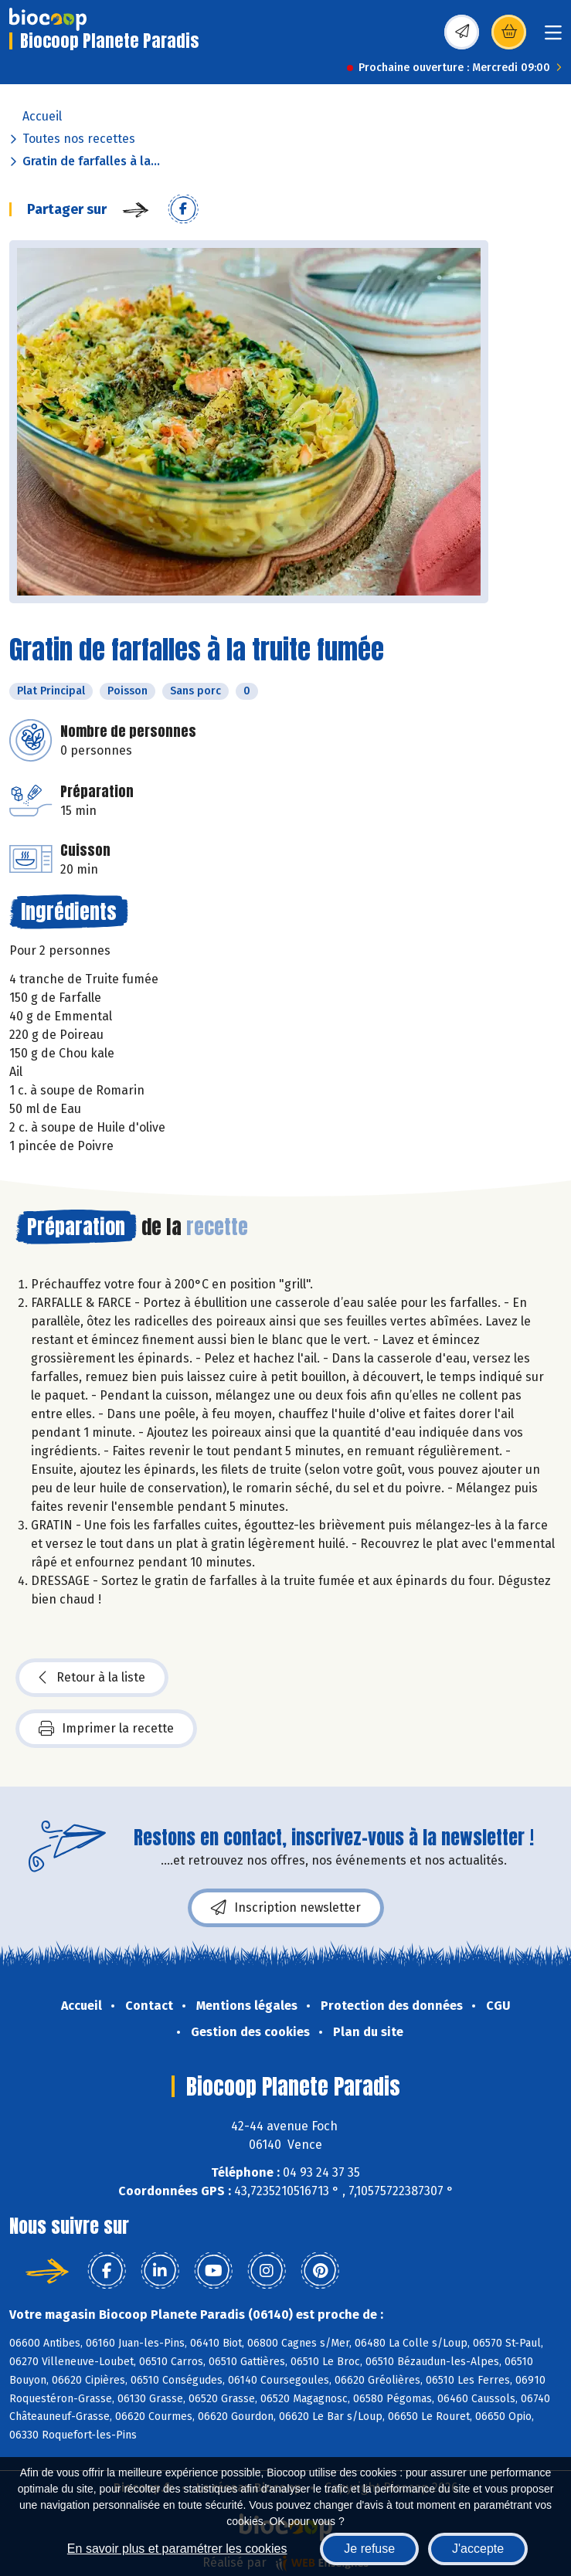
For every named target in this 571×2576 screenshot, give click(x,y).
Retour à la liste (92, 1677)
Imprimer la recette (106, 1728)
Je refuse (369, 2548)
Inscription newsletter (286, 1908)
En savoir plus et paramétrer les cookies (177, 2548)
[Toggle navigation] (553, 37)
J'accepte (478, 2548)
